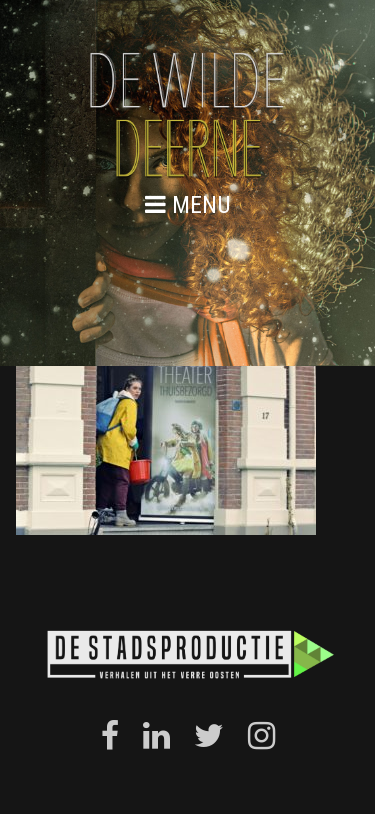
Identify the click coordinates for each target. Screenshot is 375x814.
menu (188, 204)
